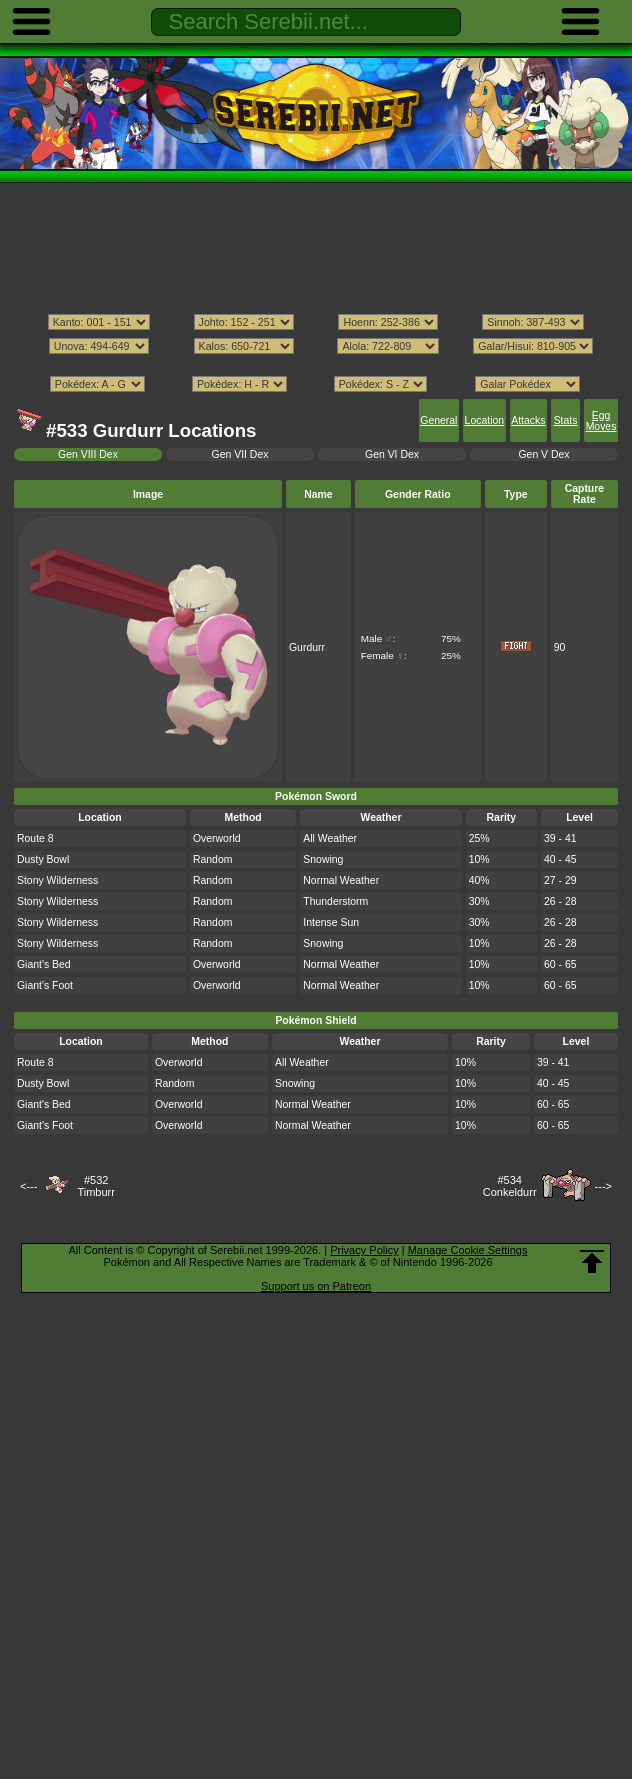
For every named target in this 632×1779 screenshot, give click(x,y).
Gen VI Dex (392, 454)
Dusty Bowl (43, 859)
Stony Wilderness (57, 880)
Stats (566, 420)
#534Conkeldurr (510, 1186)
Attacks (528, 420)
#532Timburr (95, 1186)
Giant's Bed (44, 964)
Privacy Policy (364, 1250)
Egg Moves (601, 421)
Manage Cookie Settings (468, 1250)
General (438, 420)
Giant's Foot (45, 985)
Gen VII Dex (240, 454)
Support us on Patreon (316, 1286)
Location (484, 420)
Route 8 (35, 838)
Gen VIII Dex (88, 454)
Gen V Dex (543, 454)
